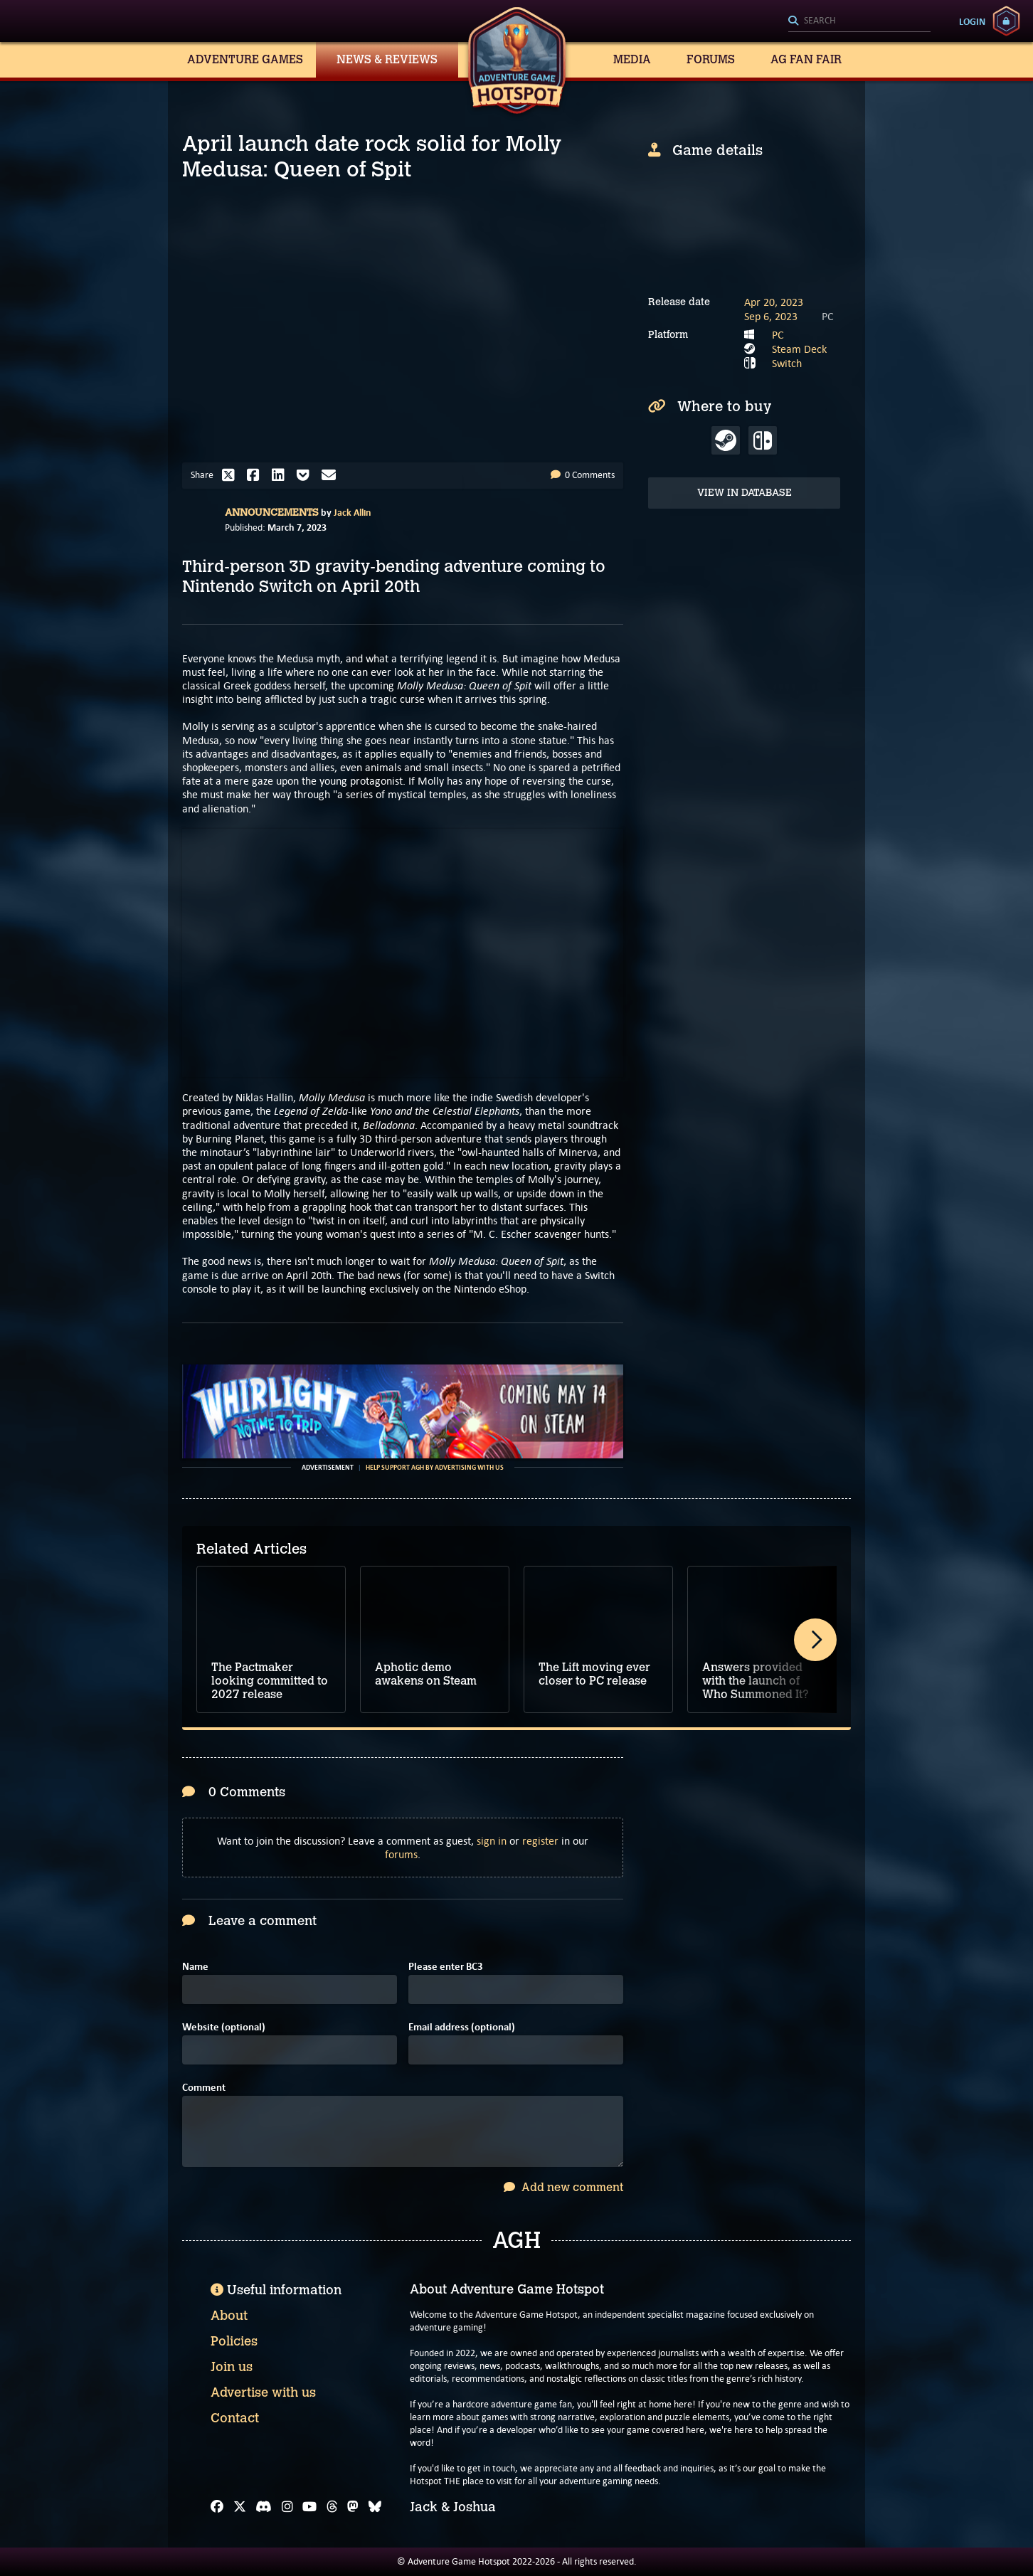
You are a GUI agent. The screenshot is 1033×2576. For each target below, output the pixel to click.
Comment (204, 2087)
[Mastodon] (353, 2507)
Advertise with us (263, 2392)
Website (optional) (223, 2027)
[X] (239, 2507)
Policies (234, 2341)
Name (195, 1966)
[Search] (859, 21)
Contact (235, 2418)
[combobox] (859, 21)
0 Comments (583, 475)
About (229, 2315)
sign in (492, 1841)
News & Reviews (387, 59)
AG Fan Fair (806, 59)
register (540, 1841)
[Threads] (332, 2507)
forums (401, 1854)
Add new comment (563, 2187)
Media (632, 59)
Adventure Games (245, 59)
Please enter (445, 1966)
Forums (711, 59)
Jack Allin (352, 512)
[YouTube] (309, 2507)
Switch (787, 363)
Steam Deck (799, 349)
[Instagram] (287, 2507)
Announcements (272, 513)
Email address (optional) (461, 2027)
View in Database (744, 493)
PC (778, 334)
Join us (232, 2367)
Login (972, 21)
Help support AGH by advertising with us (435, 1467)
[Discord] (263, 2507)
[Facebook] (217, 2507)
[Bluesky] (375, 2507)
